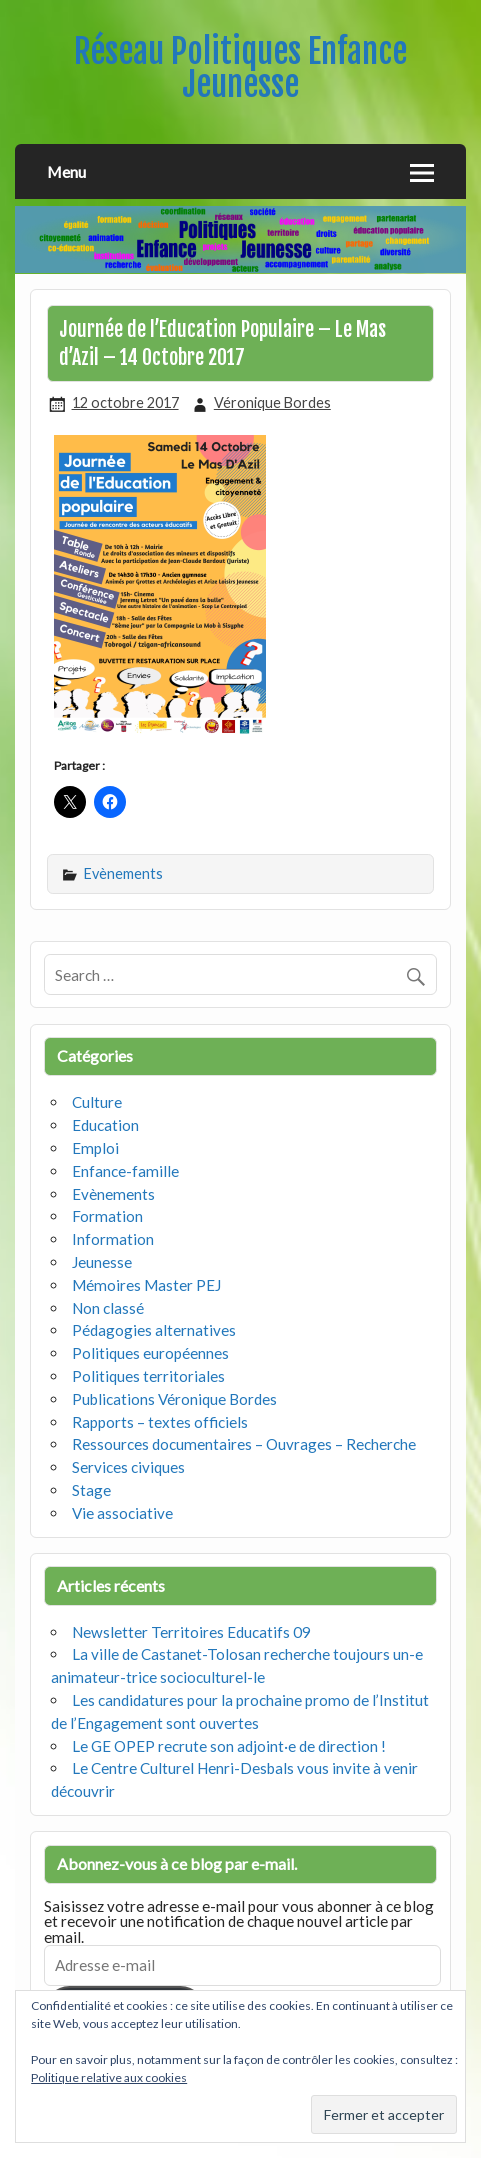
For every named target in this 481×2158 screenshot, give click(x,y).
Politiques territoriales (148, 1376)
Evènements (123, 873)
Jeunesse (102, 1262)
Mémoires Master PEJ (146, 1285)
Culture (97, 1102)
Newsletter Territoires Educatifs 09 (191, 1632)
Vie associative (122, 1513)
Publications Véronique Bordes (174, 1399)
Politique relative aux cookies (109, 2077)
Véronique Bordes (272, 402)
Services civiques (128, 1467)
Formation (107, 1216)
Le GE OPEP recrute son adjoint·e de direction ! (229, 1746)
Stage (91, 1490)
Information (113, 1239)
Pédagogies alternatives (154, 1330)
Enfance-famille (125, 1171)
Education (105, 1125)
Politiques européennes (150, 1353)
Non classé (108, 1308)
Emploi (95, 1148)
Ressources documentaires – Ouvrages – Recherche (244, 1444)
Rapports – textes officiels (160, 1422)
